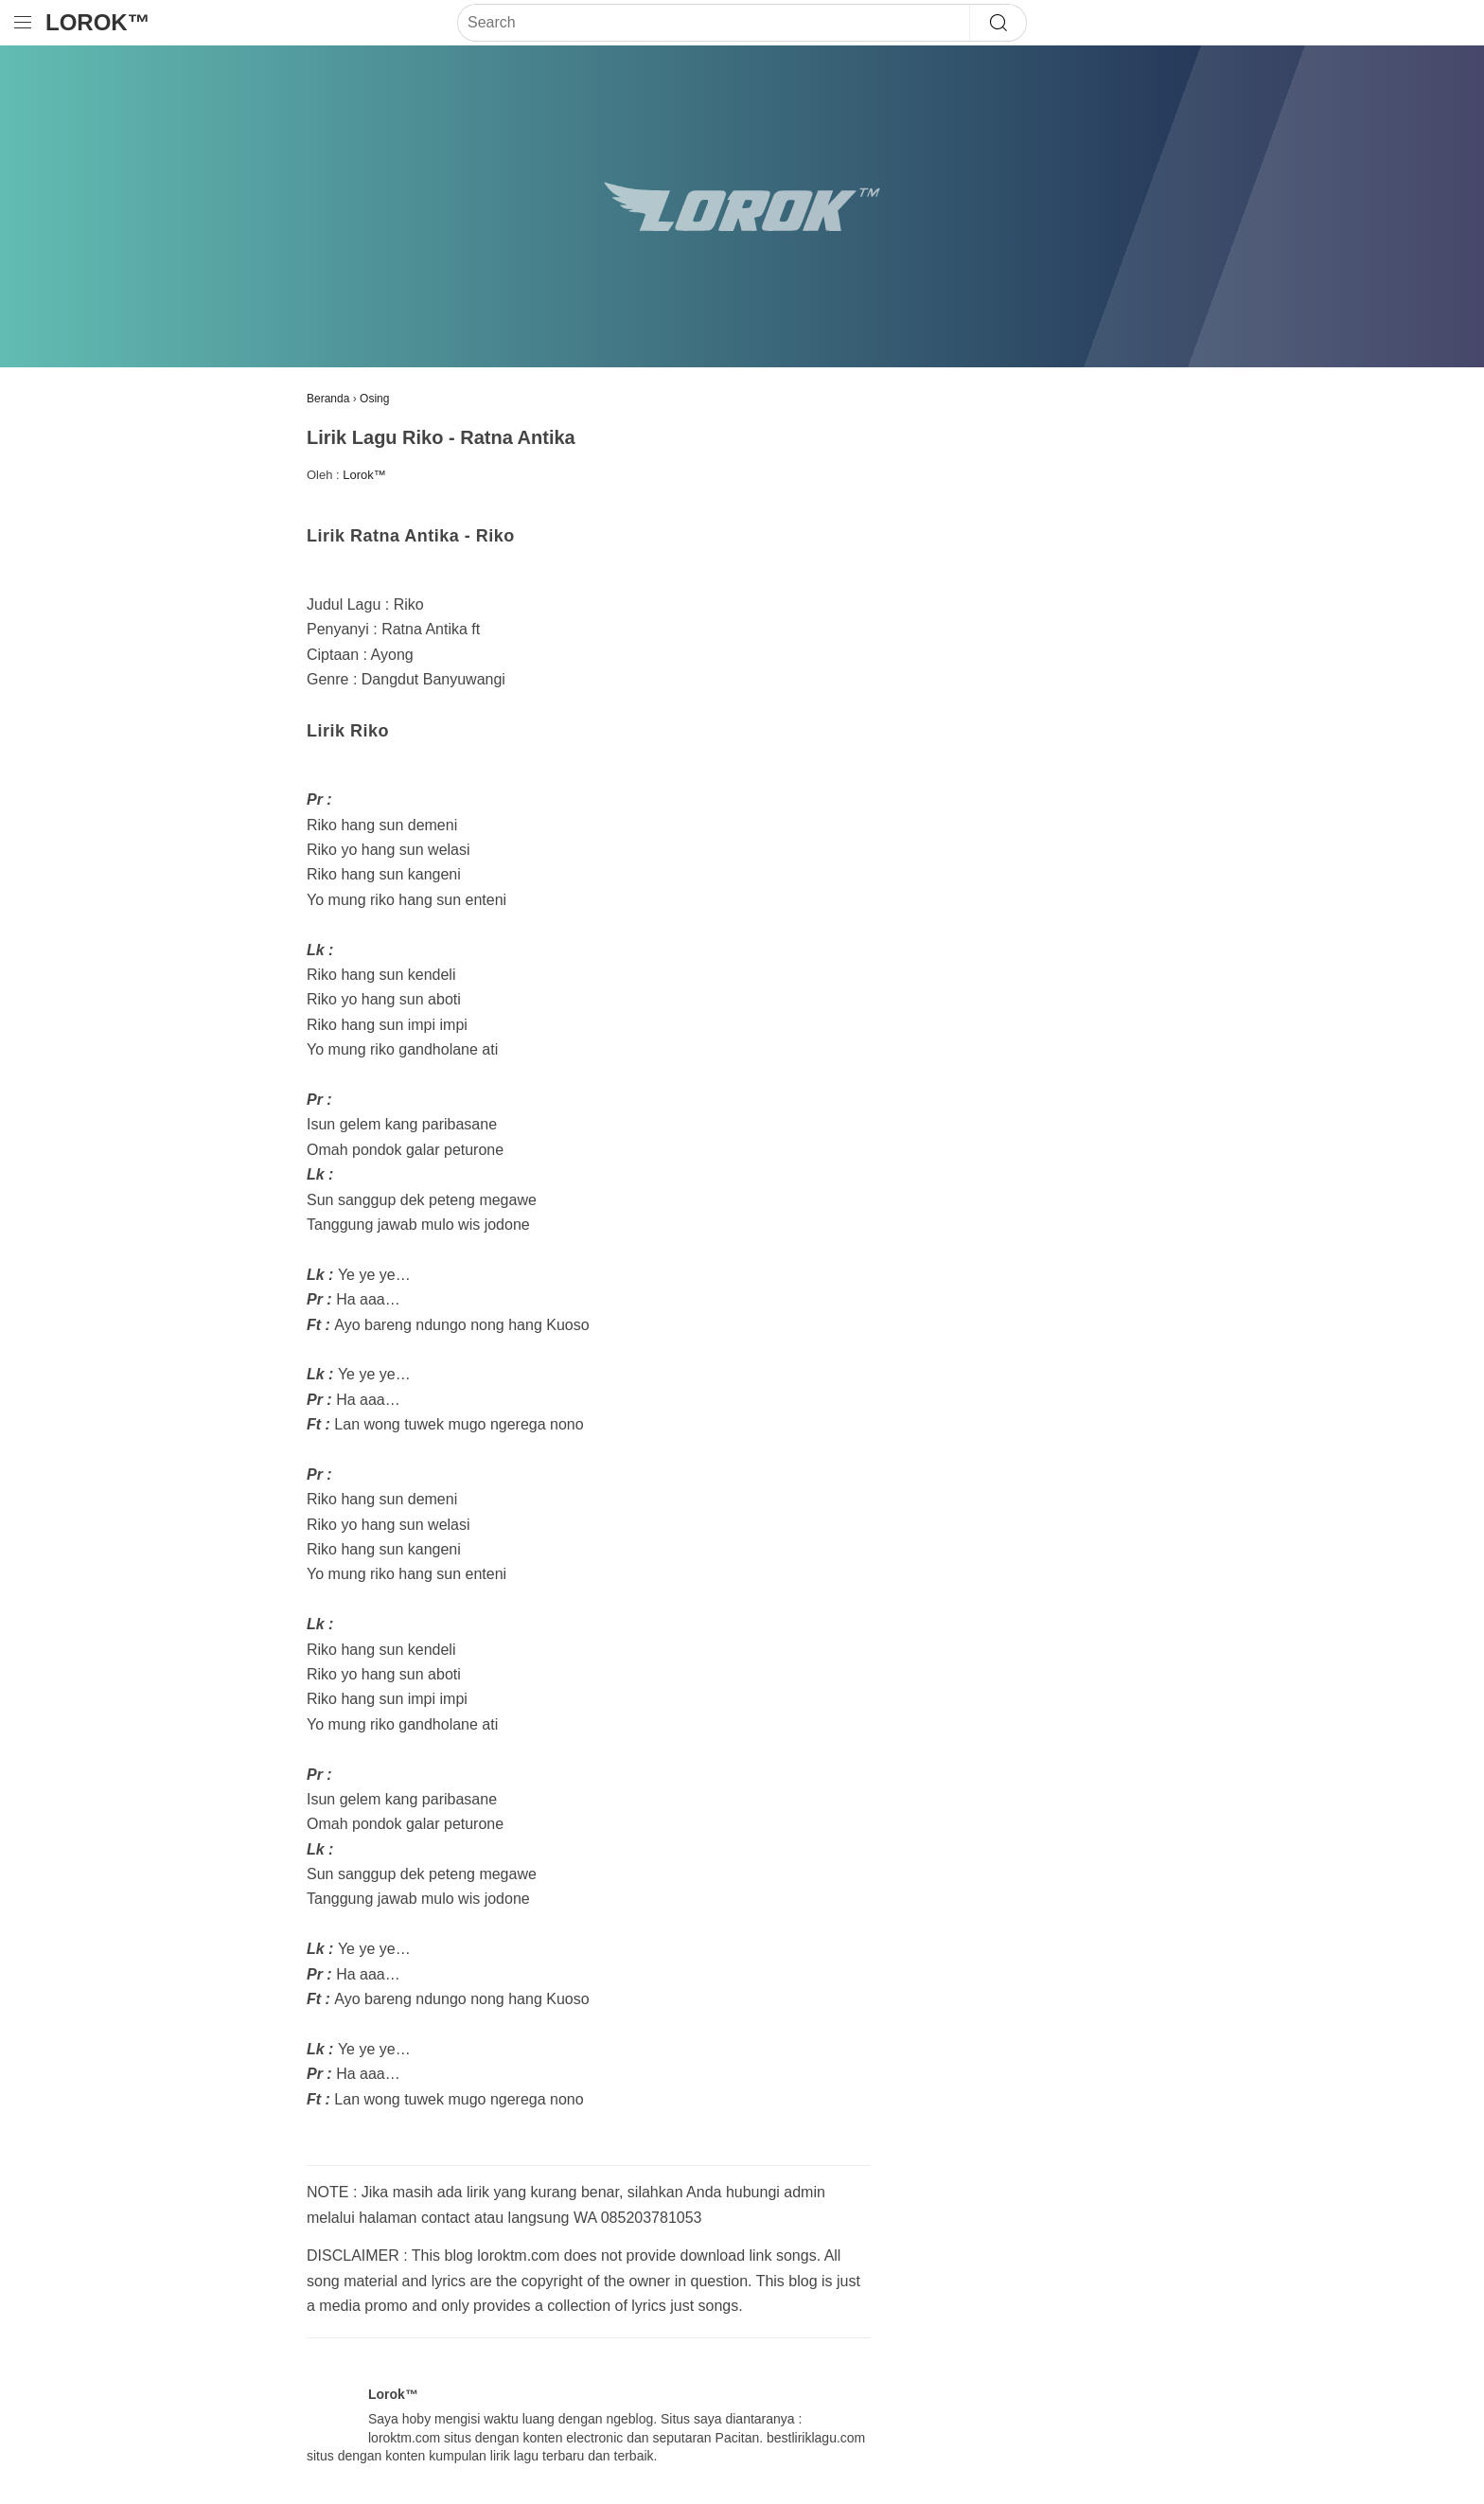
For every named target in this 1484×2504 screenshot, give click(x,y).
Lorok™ (97, 22)
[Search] (713, 23)
